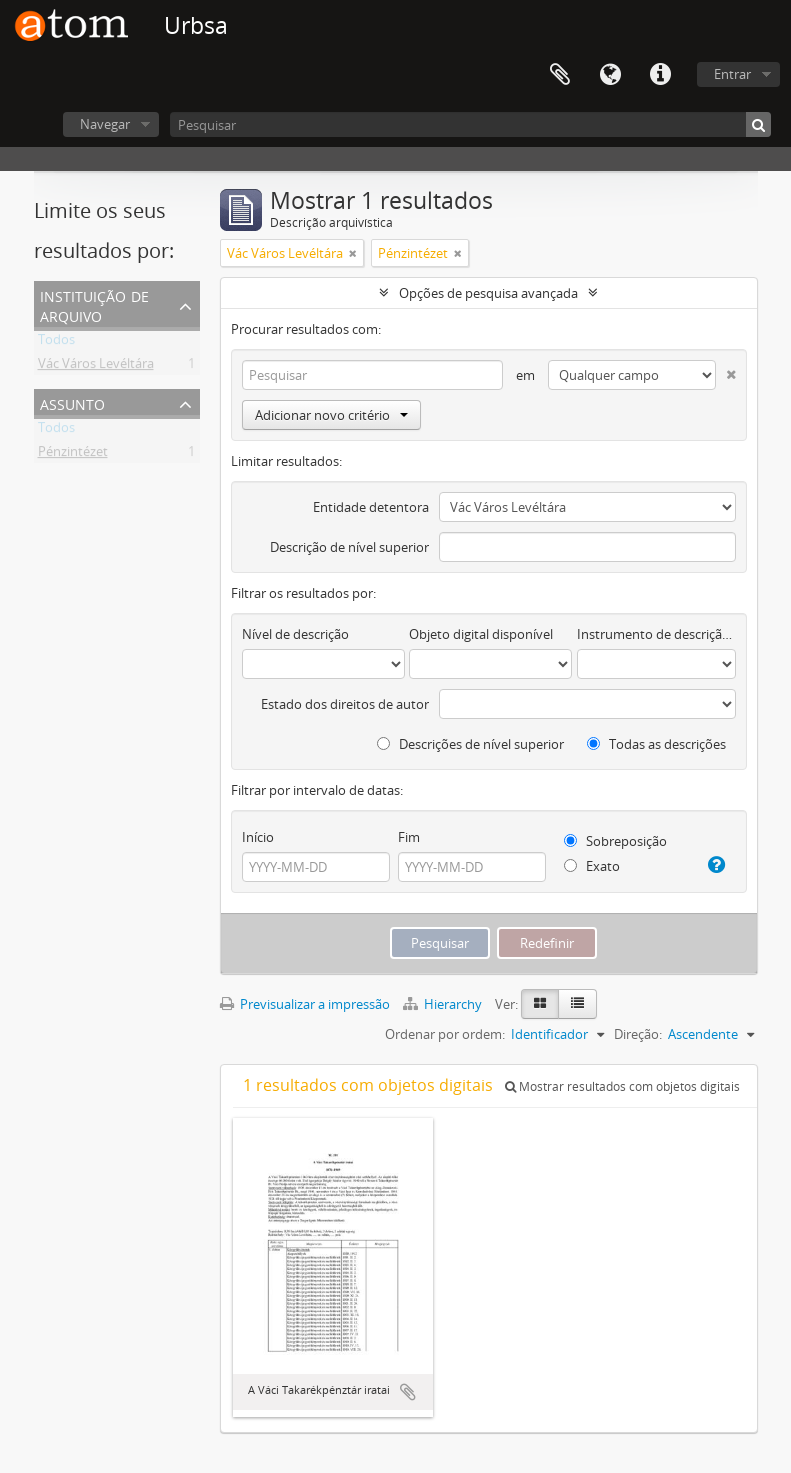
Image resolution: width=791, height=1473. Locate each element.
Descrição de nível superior (349, 547)
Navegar (105, 124)
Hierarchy (444, 1004)
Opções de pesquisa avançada (488, 293)
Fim (409, 837)
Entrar (732, 74)
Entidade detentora (371, 507)
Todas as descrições (656, 744)
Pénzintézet (73, 455)
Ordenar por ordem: (445, 1034)
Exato (592, 866)
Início (258, 837)
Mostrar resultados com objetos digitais (622, 1086)
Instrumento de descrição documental (656, 634)
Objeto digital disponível (481, 634)
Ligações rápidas (660, 75)
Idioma (610, 75)
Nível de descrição (295, 634)
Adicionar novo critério (331, 415)
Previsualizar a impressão (305, 1004)
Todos (56, 343)
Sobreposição (615, 841)
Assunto (72, 402)
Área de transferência (560, 75)
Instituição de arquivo (94, 304)
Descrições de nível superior (470, 744)
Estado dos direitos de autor (345, 704)
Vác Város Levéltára (96, 367)
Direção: (638, 1034)
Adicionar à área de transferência (408, 1392)
